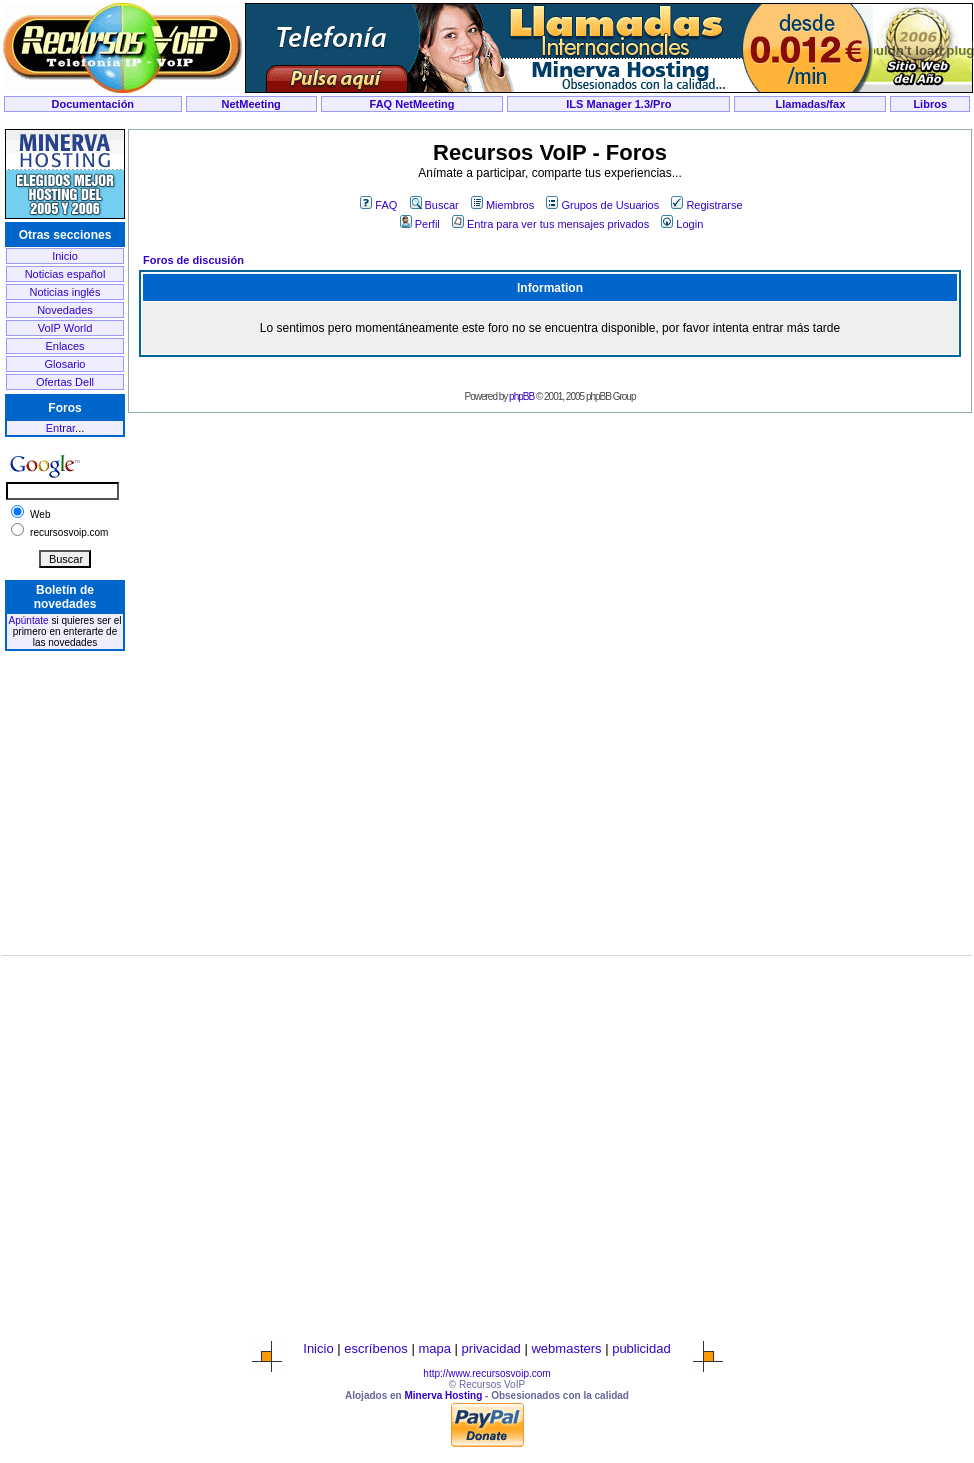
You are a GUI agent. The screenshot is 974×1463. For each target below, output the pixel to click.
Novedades (65, 310)
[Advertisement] (65, 783)
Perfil (420, 224)
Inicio (65, 256)
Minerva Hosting (443, 1395)
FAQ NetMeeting (412, 104)
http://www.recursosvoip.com (486, 1373)
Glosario (65, 364)
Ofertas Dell (65, 382)
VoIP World (65, 328)
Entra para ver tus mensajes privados (550, 224)
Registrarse (706, 205)
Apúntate (29, 620)
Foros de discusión (193, 260)
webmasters (566, 1348)
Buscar (434, 205)
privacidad (491, 1348)
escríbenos (376, 1348)
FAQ (378, 205)
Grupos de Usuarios (602, 205)
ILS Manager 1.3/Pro (618, 104)
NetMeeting (251, 104)
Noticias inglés (65, 292)
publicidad (641, 1348)
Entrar (60, 428)
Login (682, 224)
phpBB (521, 396)
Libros (930, 104)
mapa (434, 1348)
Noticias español (65, 274)
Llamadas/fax (811, 104)
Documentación (93, 104)
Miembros (502, 205)
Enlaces (64, 346)
